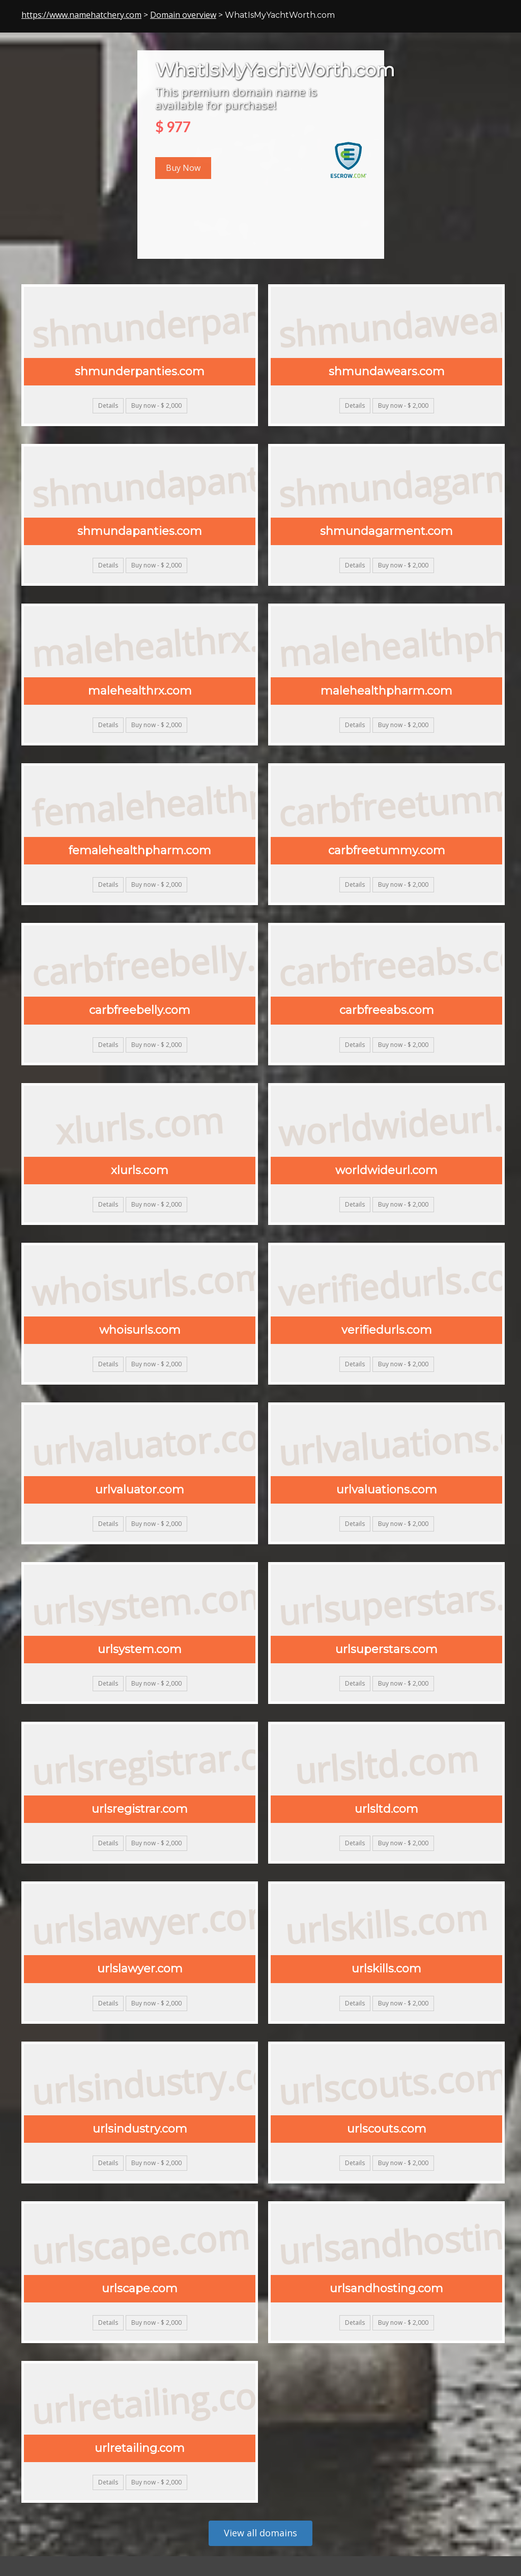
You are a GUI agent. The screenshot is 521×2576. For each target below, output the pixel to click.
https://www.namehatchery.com (81, 14)
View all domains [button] (260, 2533)
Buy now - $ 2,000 (156, 405)
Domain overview (183, 14)
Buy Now (183, 167)
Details (108, 405)
